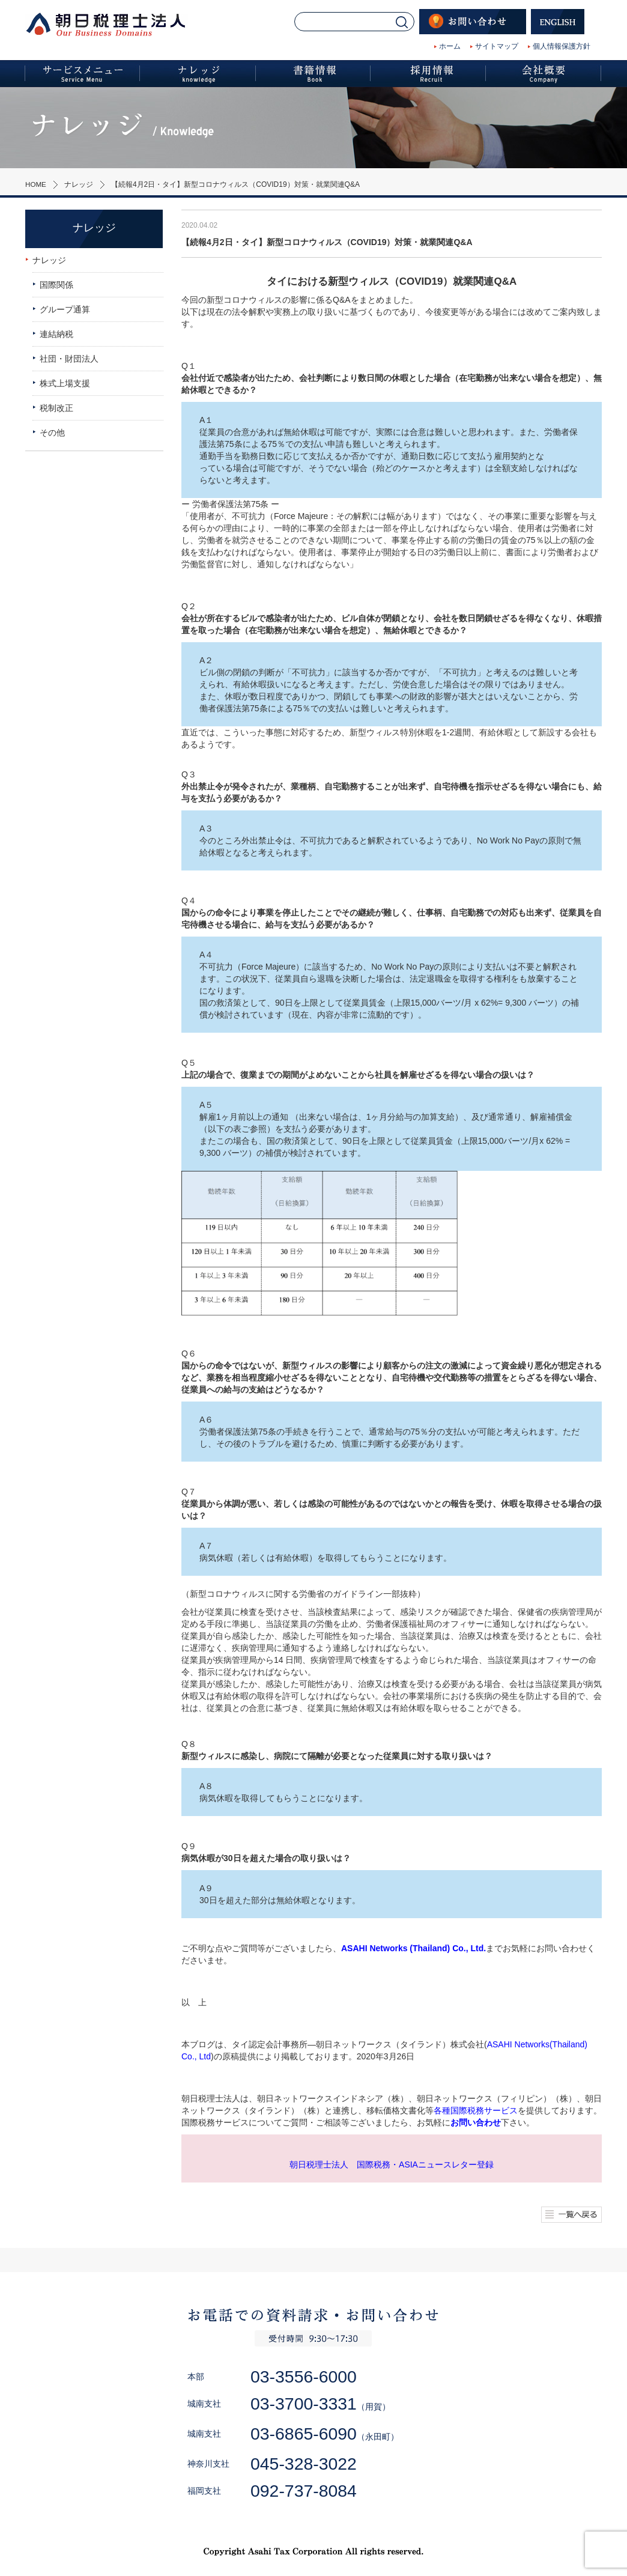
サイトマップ (496, 46)
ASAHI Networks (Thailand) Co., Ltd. (413, 1948)
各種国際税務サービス (476, 2110)
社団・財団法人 (69, 358)
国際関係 (56, 285)
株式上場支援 (65, 383)
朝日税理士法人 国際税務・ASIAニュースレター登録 (391, 2164)
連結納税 (56, 334)
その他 (52, 432)
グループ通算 (65, 309)
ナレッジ (79, 184)
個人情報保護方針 (561, 46)
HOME (36, 184)
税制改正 (56, 408)
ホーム (450, 46)
